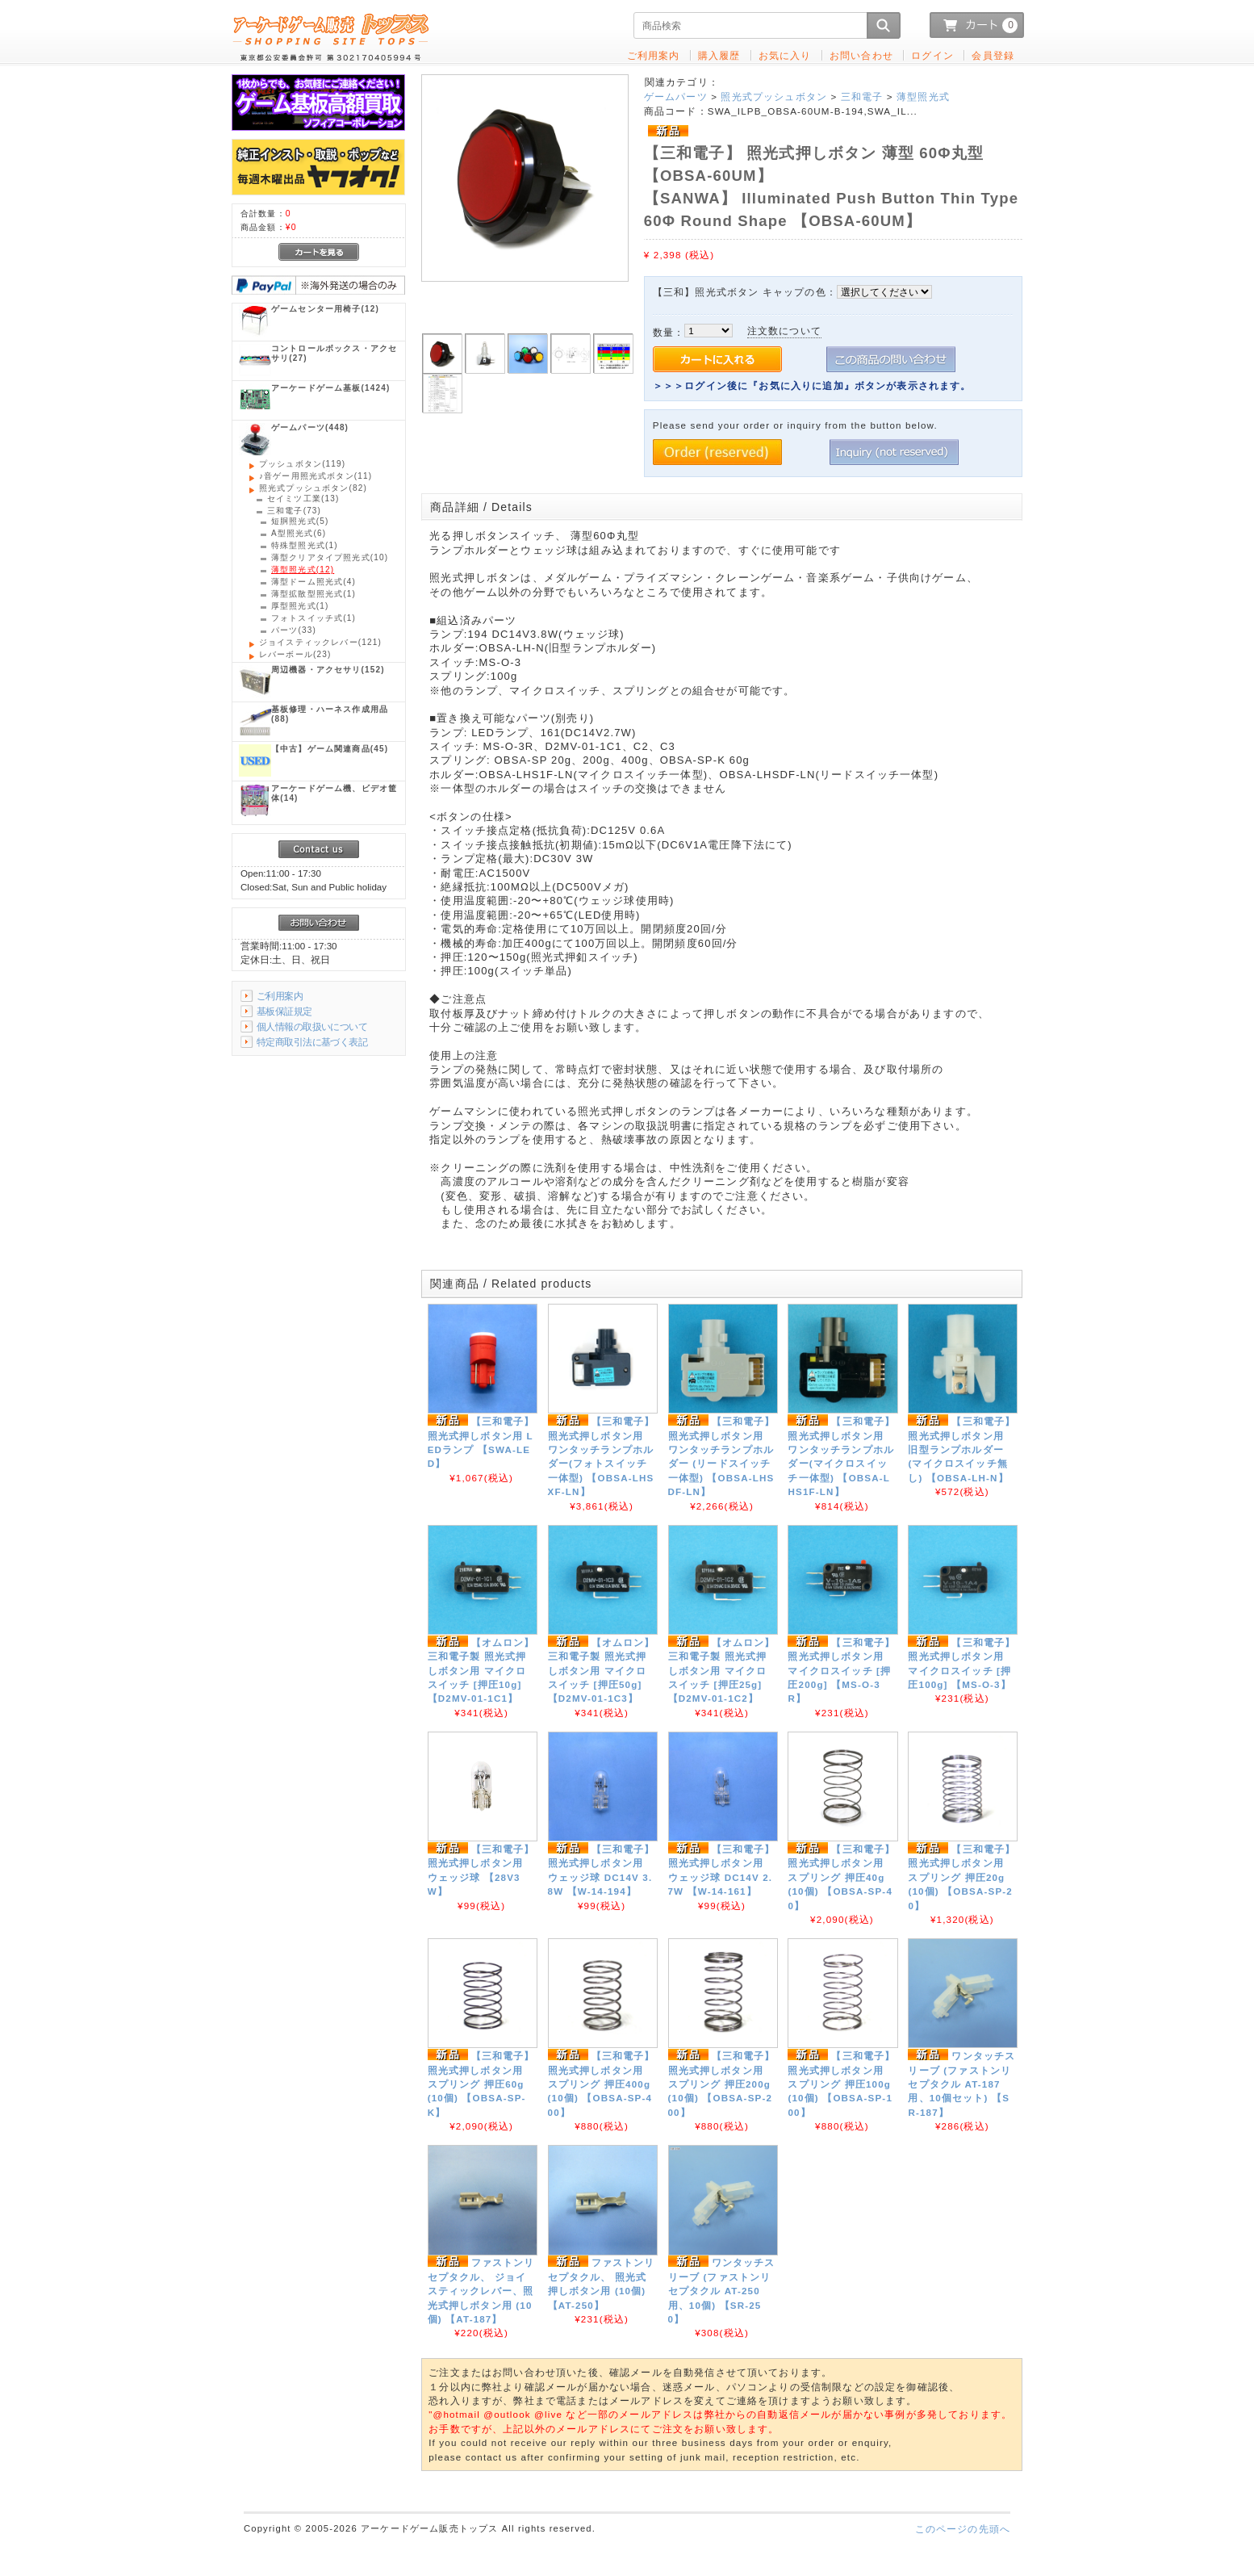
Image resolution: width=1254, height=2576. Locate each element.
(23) (295, 654)
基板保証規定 (284, 1011)
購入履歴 (719, 55)
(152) (328, 669)
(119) (302, 463)
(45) (329, 748)
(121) (320, 642)
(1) (304, 545)
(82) (313, 488)
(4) (313, 581)
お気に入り (785, 55)
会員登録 (993, 55)
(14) (334, 793)
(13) (303, 498)
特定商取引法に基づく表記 (312, 1042)
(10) (329, 557)
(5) (300, 521)
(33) (293, 630)
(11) (315, 475)
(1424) (330, 387)
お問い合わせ (861, 55)
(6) (298, 533)
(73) (294, 510)
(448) (310, 427)
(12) (325, 308)
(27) (334, 353)
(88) (329, 714)
